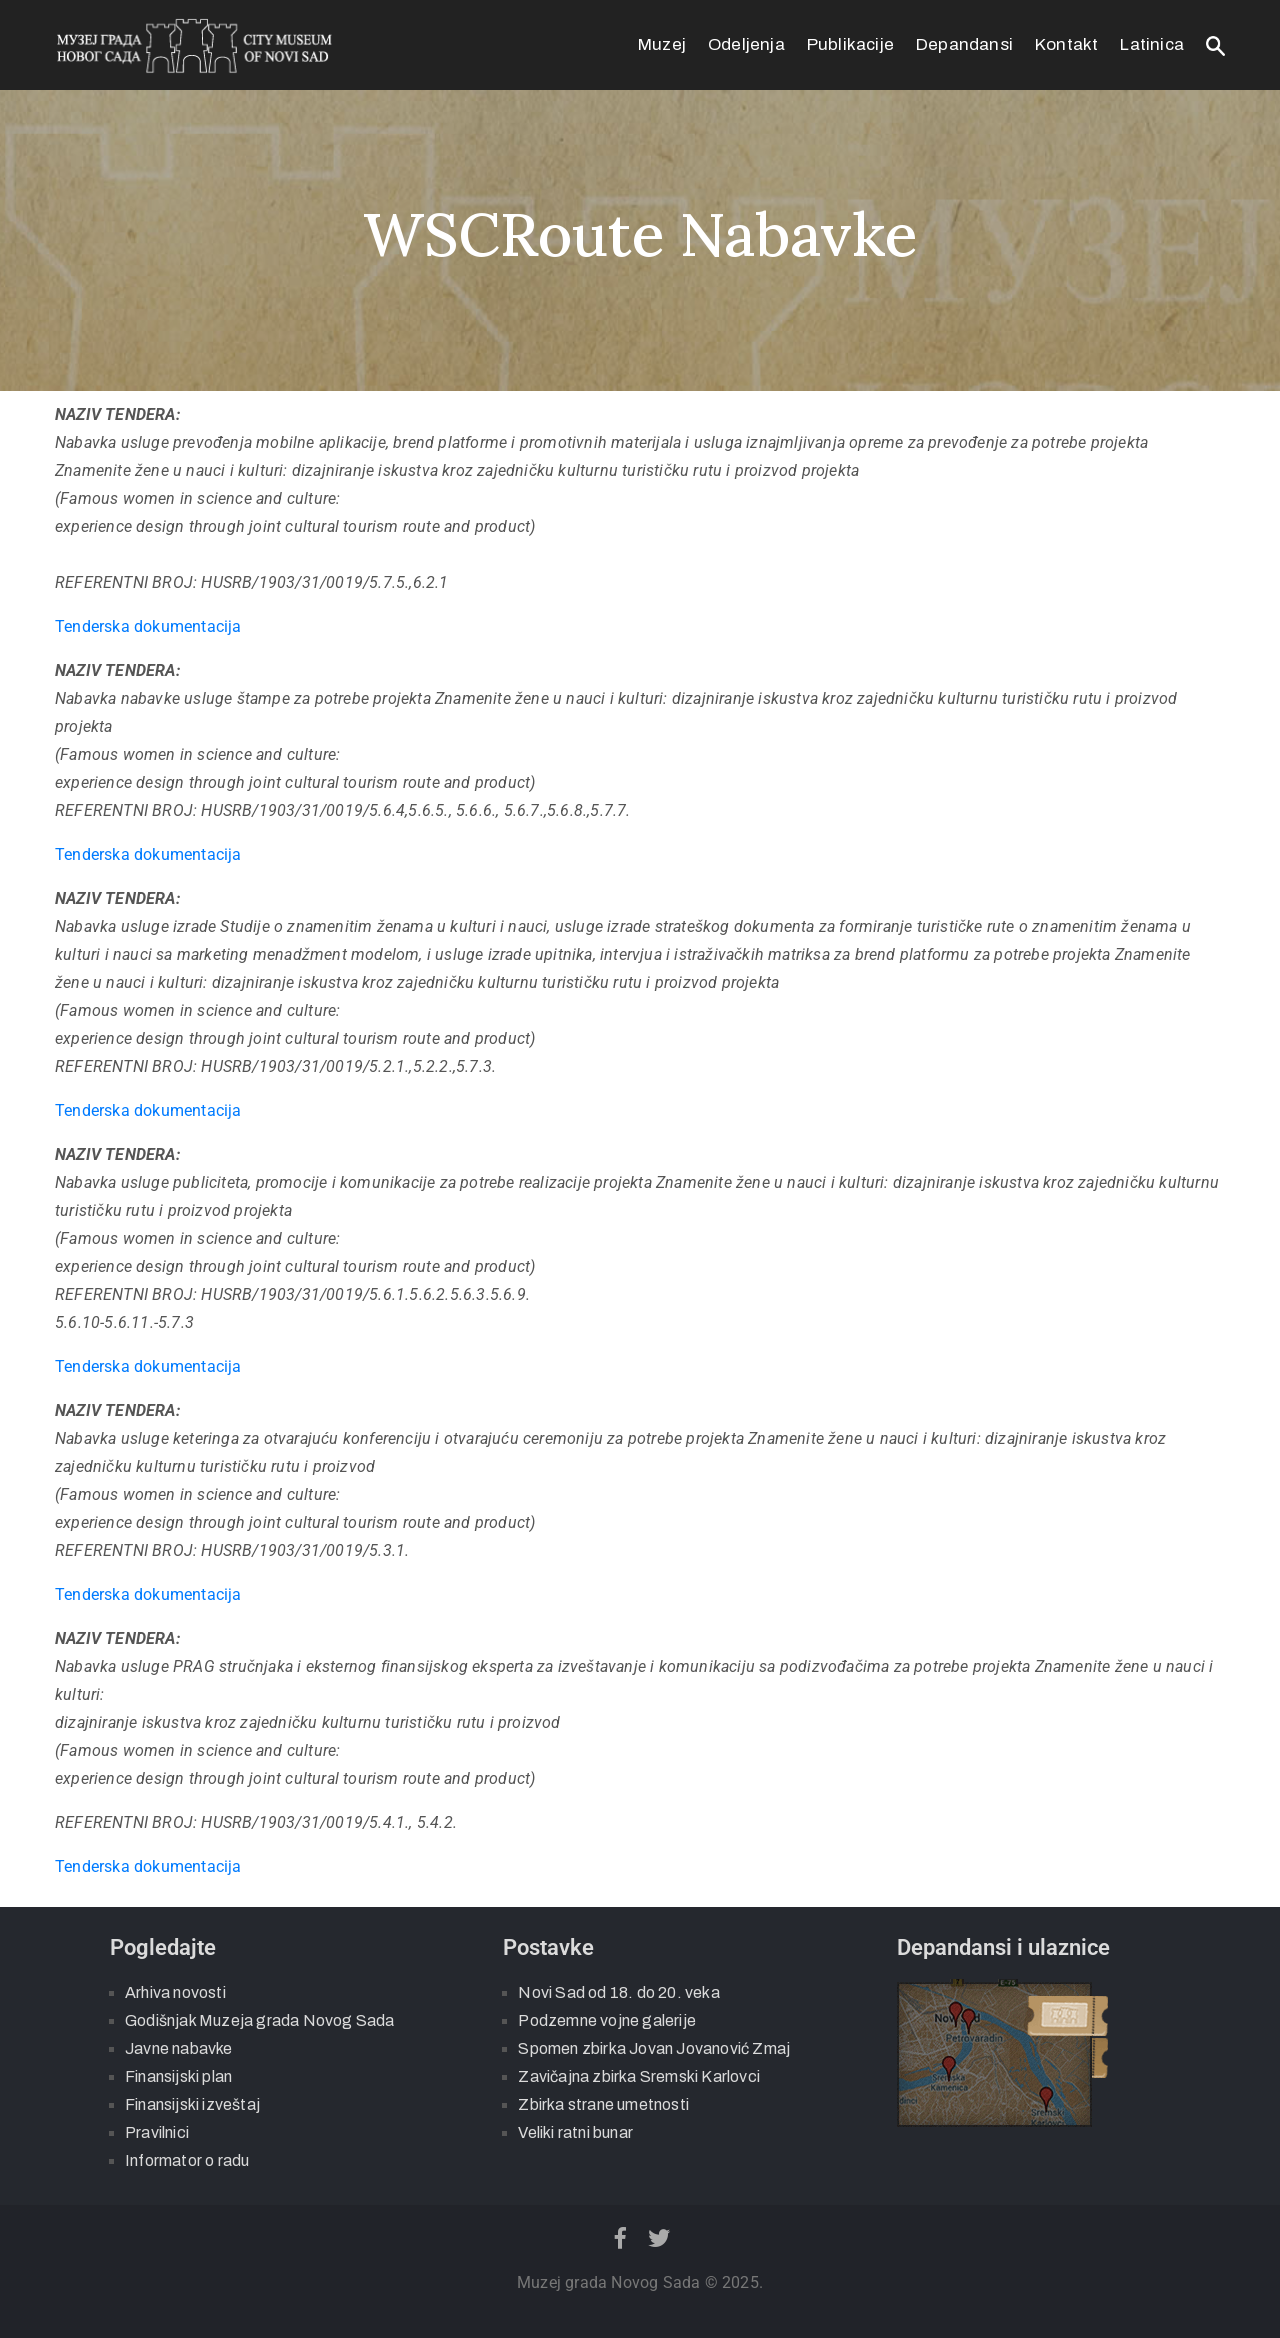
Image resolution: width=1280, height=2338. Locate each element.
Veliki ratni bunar (575, 2132)
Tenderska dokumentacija (148, 626)
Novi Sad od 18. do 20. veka (618, 1992)
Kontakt (1066, 44)
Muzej (662, 44)
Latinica (1152, 44)
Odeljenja (746, 44)
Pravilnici (157, 2132)
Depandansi (964, 44)
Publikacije (850, 44)
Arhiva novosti (175, 1992)
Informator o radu (187, 2160)
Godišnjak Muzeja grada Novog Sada (260, 2020)
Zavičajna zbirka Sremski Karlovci (639, 2076)
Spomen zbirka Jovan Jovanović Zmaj (654, 2048)
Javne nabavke (179, 2048)
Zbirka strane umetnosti (603, 2104)
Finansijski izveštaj (192, 2104)
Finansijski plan (178, 2076)
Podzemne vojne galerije (607, 2020)
